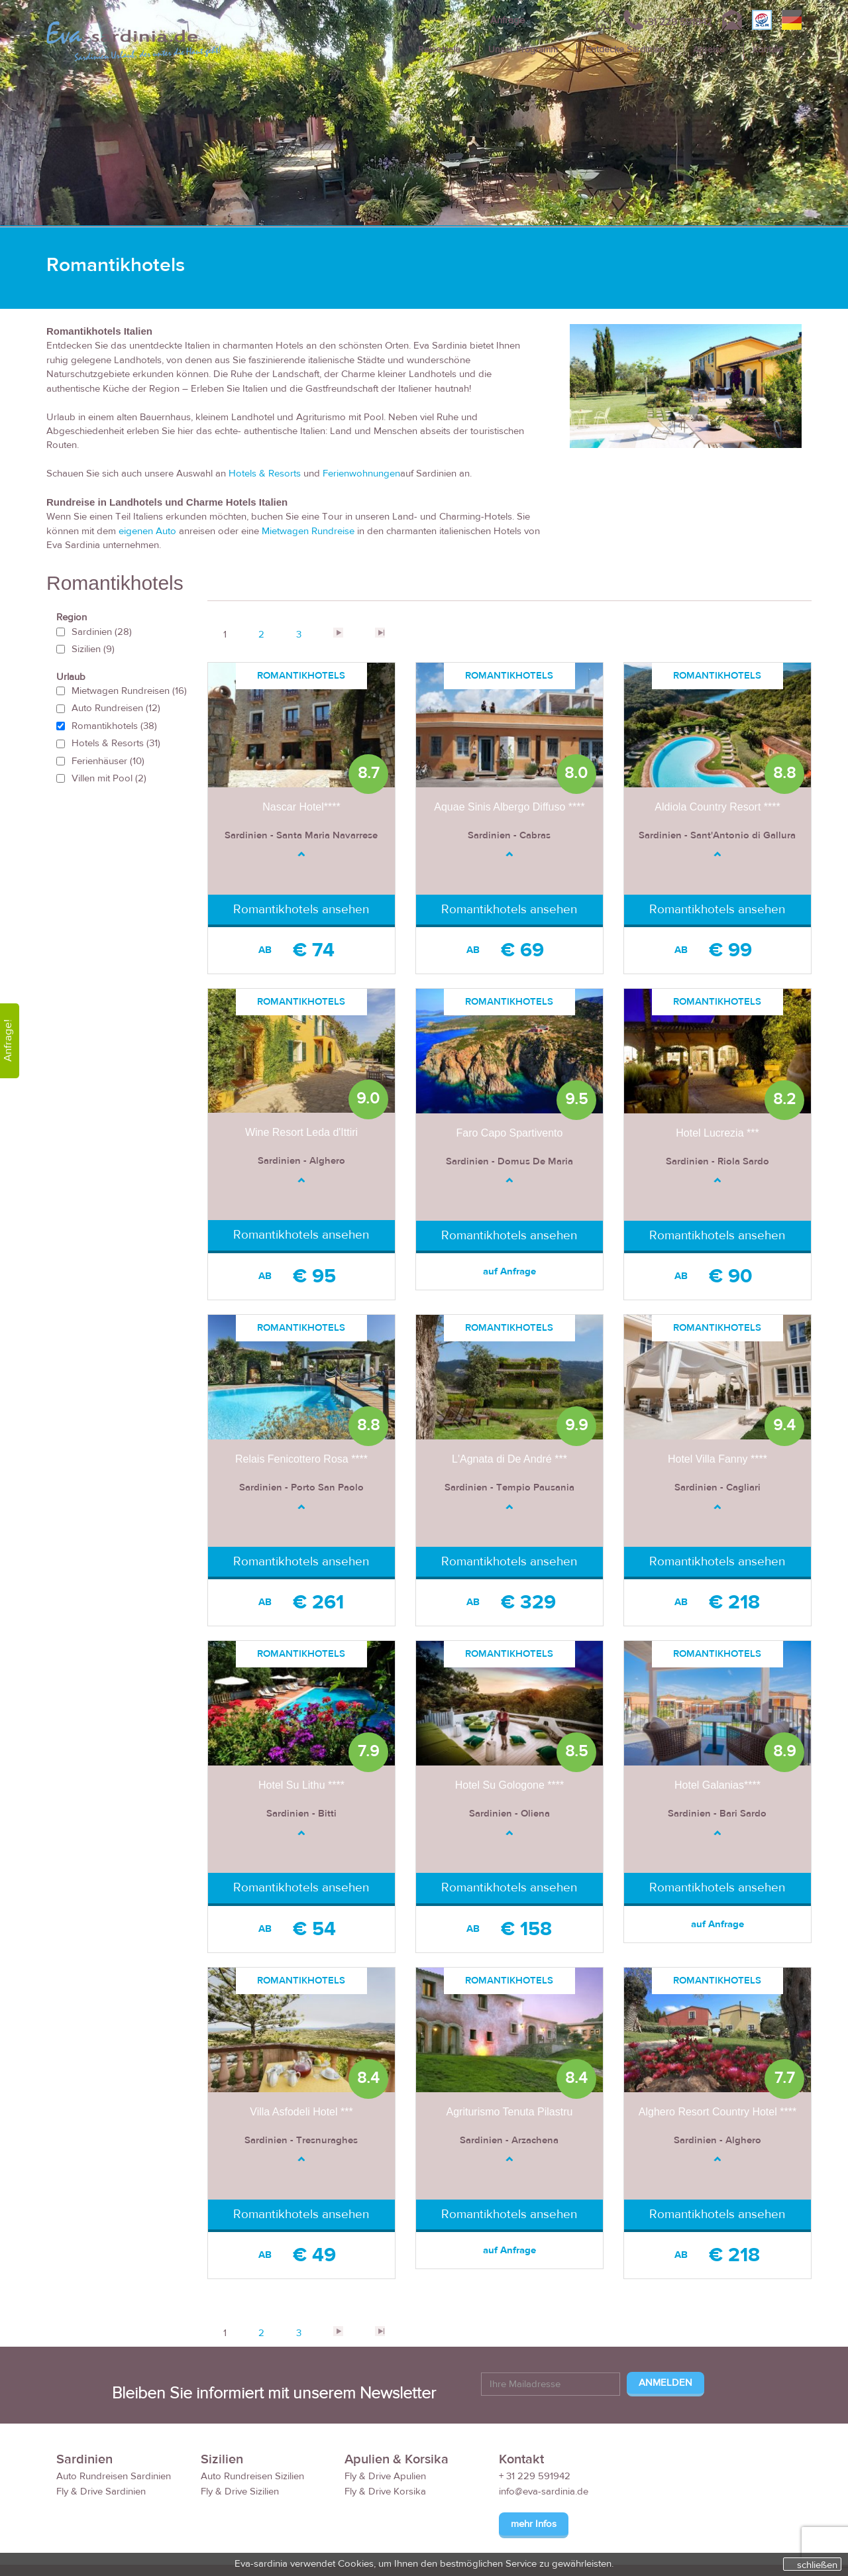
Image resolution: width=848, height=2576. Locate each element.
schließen (817, 2565)
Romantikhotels (114, 726)
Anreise (709, 50)
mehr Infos (533, 2524)
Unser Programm (523, 50)
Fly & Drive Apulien (385, 2476)
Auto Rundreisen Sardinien (113, 2476)
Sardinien (102, 632)
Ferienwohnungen (361, 473)
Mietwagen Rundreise (308, 531)
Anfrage (507, 20)
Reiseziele (439, 50)
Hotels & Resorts (265, 473)
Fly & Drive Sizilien (240, 2491)
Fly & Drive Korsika (385, 2491)
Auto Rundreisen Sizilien (252, 2476)
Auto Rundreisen (116, 708)
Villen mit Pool (109, 778)
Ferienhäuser (108, 761)
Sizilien (93, 649)
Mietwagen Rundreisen (129, 691)
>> (379, 633)
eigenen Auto (149, 531)
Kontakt (768, 50)
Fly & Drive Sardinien (101, 2491)
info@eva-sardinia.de (543, 2491)
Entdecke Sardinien (625, 50)
